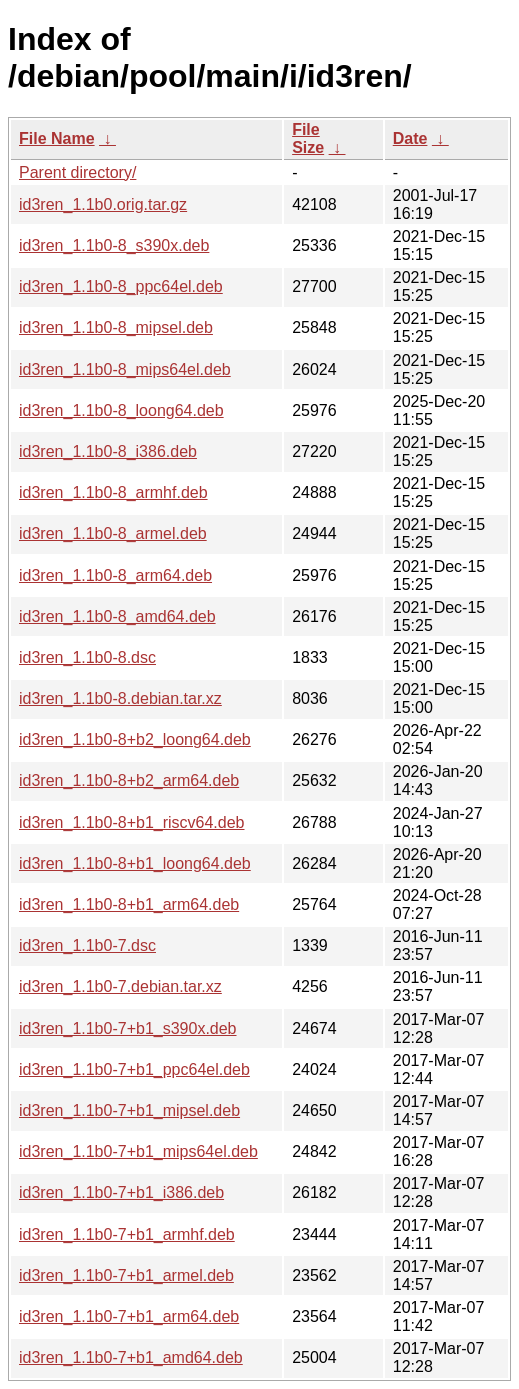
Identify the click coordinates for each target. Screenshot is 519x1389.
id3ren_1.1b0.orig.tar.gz (103, 204)
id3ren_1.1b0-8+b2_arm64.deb (129, 780)
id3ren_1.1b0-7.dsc (87, 945)
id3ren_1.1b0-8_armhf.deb (113, 492)
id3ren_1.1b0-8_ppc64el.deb (121, 286)
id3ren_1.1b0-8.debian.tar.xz (120, 698)
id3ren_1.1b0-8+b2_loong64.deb (135, 739)
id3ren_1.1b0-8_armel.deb (113, 533)
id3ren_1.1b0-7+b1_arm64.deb (129, 1316)
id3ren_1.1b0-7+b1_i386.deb (121, 1192)
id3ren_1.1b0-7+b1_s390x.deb (128, 1028)
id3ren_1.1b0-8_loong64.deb (121, 410)
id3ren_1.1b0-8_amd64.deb (117, 616)
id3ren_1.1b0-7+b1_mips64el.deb (138, 1151)
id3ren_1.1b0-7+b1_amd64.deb (131, 1357)
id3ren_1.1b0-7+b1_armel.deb (126, 1275)
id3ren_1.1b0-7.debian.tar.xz (120, 986)
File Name (57, 138)
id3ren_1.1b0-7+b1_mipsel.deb (129, 1110)
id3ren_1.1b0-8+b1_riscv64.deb (132, 822)
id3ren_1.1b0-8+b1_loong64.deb (135, 863)
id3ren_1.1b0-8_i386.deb (108, 451)
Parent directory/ (77, 172)
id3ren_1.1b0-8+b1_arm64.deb (129, 904)
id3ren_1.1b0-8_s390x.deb (114, 245)
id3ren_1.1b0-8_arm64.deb (115, 575)
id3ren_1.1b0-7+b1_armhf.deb (127, 1234)
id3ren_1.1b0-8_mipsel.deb (116, 327)
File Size (308, 138)
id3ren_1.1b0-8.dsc (87, 657)
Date (410, 138)
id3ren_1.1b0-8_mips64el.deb (125, 369)
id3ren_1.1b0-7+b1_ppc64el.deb (134, 1069)
